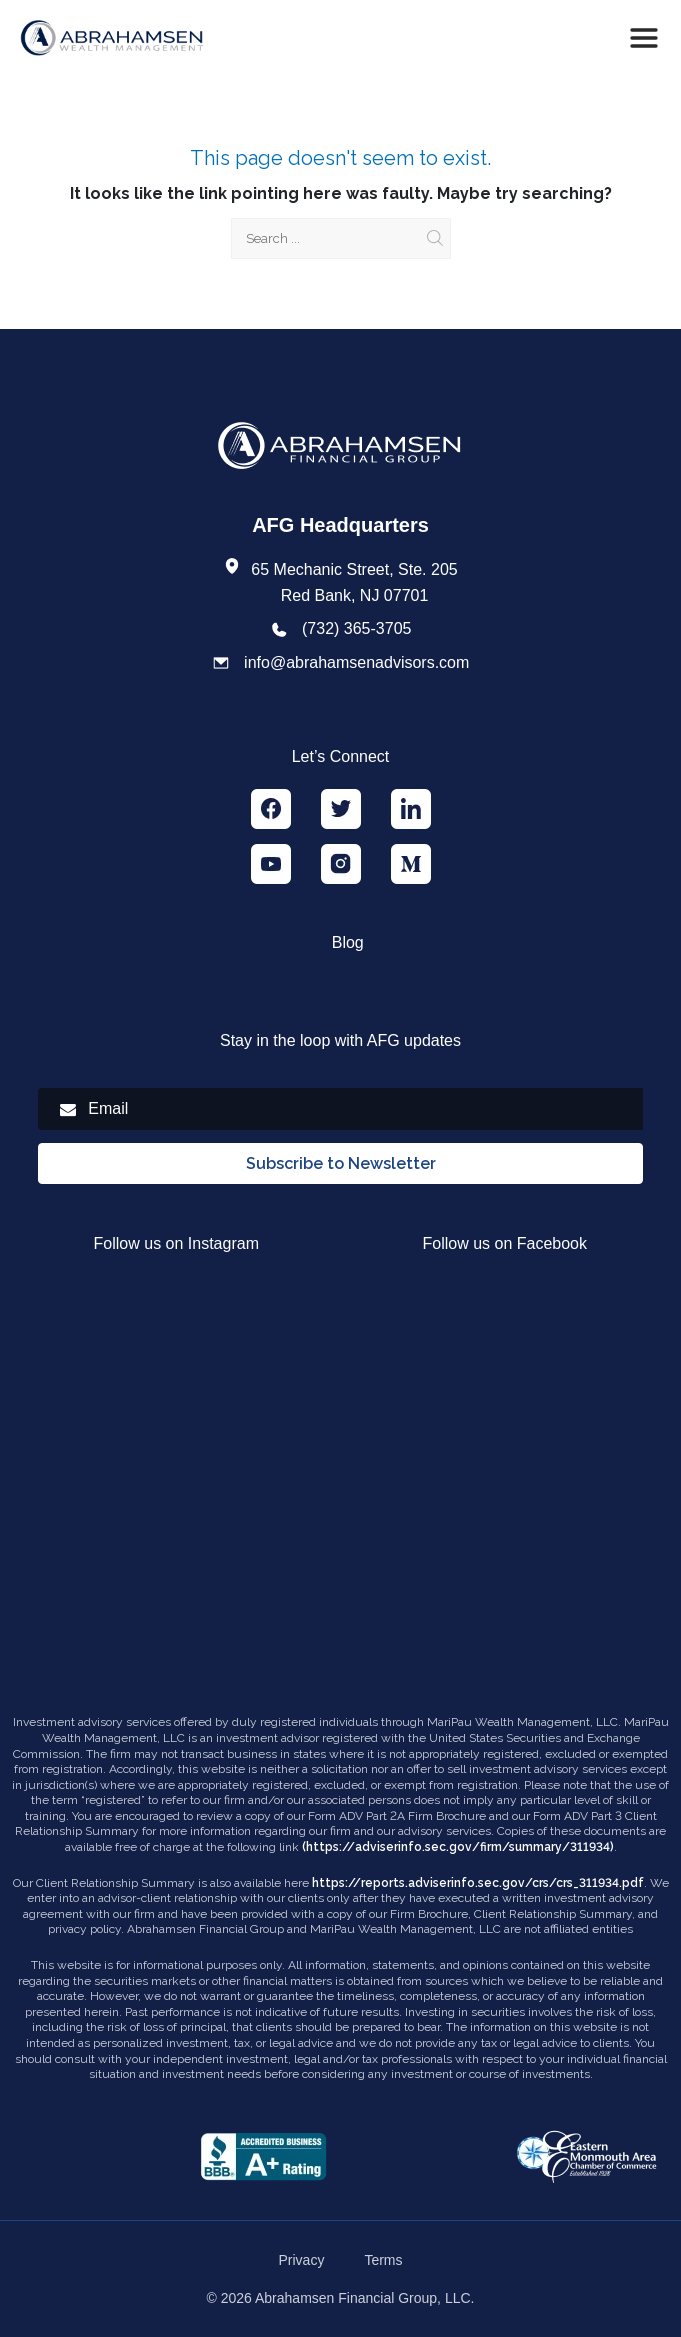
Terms (383, 2260)
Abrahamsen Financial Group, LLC (363, 2298)
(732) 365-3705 (356, 628)
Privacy (301, 2260)
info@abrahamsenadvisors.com (356, 662)
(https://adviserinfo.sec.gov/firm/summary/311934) (458, 1847)
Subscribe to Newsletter (341, 1163)
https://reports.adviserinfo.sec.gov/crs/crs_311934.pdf (478, 1883)
